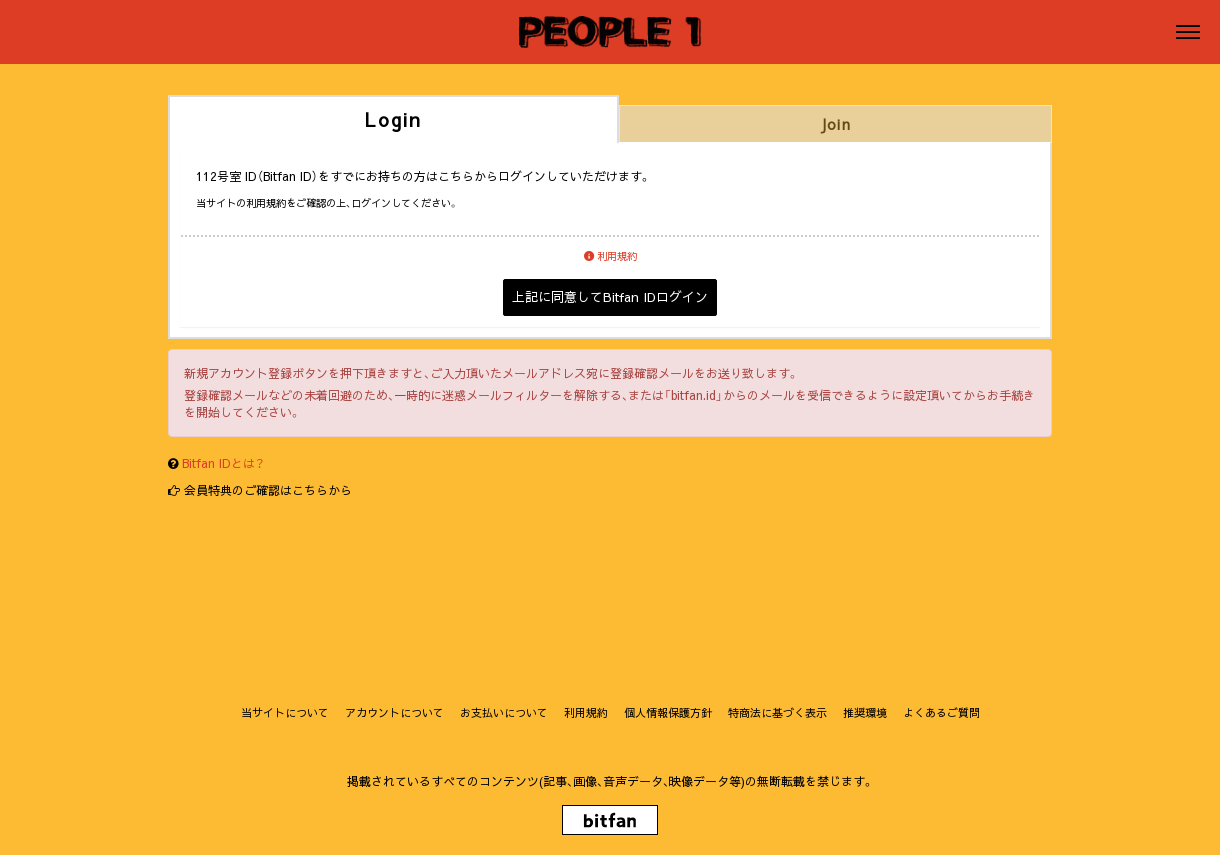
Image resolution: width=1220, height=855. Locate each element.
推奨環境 (865, 712)
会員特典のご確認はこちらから (268, 490)
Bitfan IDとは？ (223, 463)
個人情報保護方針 (668, 712)
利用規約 (610, 256)
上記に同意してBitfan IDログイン (610, 297)
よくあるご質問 (941, 712)
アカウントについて (394, 712)
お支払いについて (504, 712)
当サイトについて (285, 712)
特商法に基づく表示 (777, 712)
